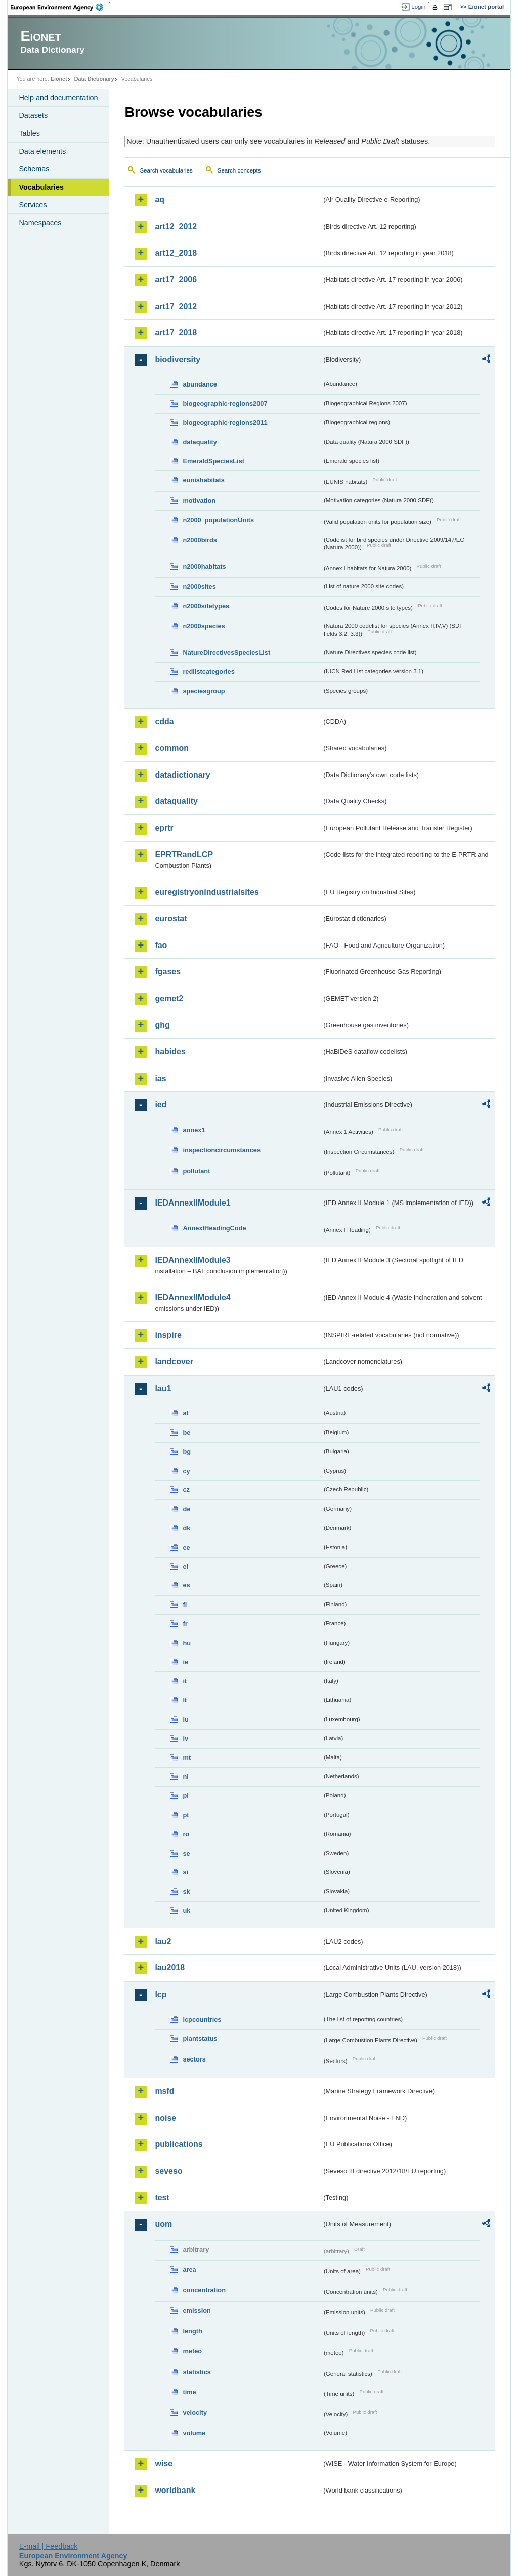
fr (185, 1623)
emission (196, 2310)
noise (165, 2118)
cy (186, 1471)
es (186, 1585)
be (186, 1432)
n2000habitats (204, 566)
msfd (164, 2091)
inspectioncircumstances (222, 1150)
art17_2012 (176, 306)
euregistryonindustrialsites (206, 892)
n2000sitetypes (206, 606)
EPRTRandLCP (184, 854)
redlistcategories (208, 671)
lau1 (163, 1388)
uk (186, 1910)
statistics (196, 2372)
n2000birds (200, 540)
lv (185, 1738)
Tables (29, 133)
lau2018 (170, 1967)
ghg (162, 1025)
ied (160, 1104)
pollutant (196, 1171)
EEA (60, 7)
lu (185, 1719)
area (189, 2269)
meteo (192, 2351)
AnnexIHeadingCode (214, 1228)
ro (186, 1834)
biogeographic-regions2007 (225, 403)
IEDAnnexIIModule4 (192, 1297)
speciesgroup (204, 691)
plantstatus (200, 2038)
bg (187, 1451)
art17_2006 (176, 279)
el (185, 1566)
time (189, 2392)
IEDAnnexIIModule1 (192, 1202)
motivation (199, 500)
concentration (204, 2290)
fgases (168, 971)
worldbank (175, 2490)
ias (160, 1078)
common (172, 748)
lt (185, 1700)
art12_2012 (176, 226)
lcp (160, 1994)
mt (187, 1758)
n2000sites (199, 586)
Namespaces (40, 223)
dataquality (200, 442)
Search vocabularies (166, 170)
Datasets (33, 115)
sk (186, 1891)
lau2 (163, 1941)
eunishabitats (204, 480)
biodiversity (177, 359)
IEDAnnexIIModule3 (192, 1260)
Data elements (42, 151)
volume (194, 2433)
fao (161, 945)
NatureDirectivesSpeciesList (226, 652)
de (186, 1509)
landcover (174, 1361)
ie (185, 1662)
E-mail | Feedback (48, 2546)
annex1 (194, 1130)
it (185, 1681)
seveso (168, 2171)
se (186, 1853)
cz (186, 1489)
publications (178, 2144)
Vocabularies (41, 187)
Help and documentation (58, 98)
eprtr (164, 828)
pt (186, 1815)
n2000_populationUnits (218, 520)
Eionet (59, 79)
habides (170, 1051)
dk (186, 1528)
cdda (164, 721)
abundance (200, 384)
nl (185, 1776)
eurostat (171, 918)
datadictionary (182, 774)
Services (33, 205)
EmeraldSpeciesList (213, 461)
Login (418, 7)
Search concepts (239, 170)
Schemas (34, 169)
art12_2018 (176, 253)
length (192, 2331)
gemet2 (169, 998)
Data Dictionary (94, 79)
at (185, 1413)
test (162, 2197)
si (185, 1872)
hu (187, 1643)
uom (163, 2224)
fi (185, 1604)
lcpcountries (202, 2019)
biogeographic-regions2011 (225, 422)
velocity (195, 2412)
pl (185, 1795)
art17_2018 (176, 332)
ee (186, 1547)
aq (159, 199)
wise (163, 2463)
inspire (168, 1334)
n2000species (204, 626)
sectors (194, 2059)
